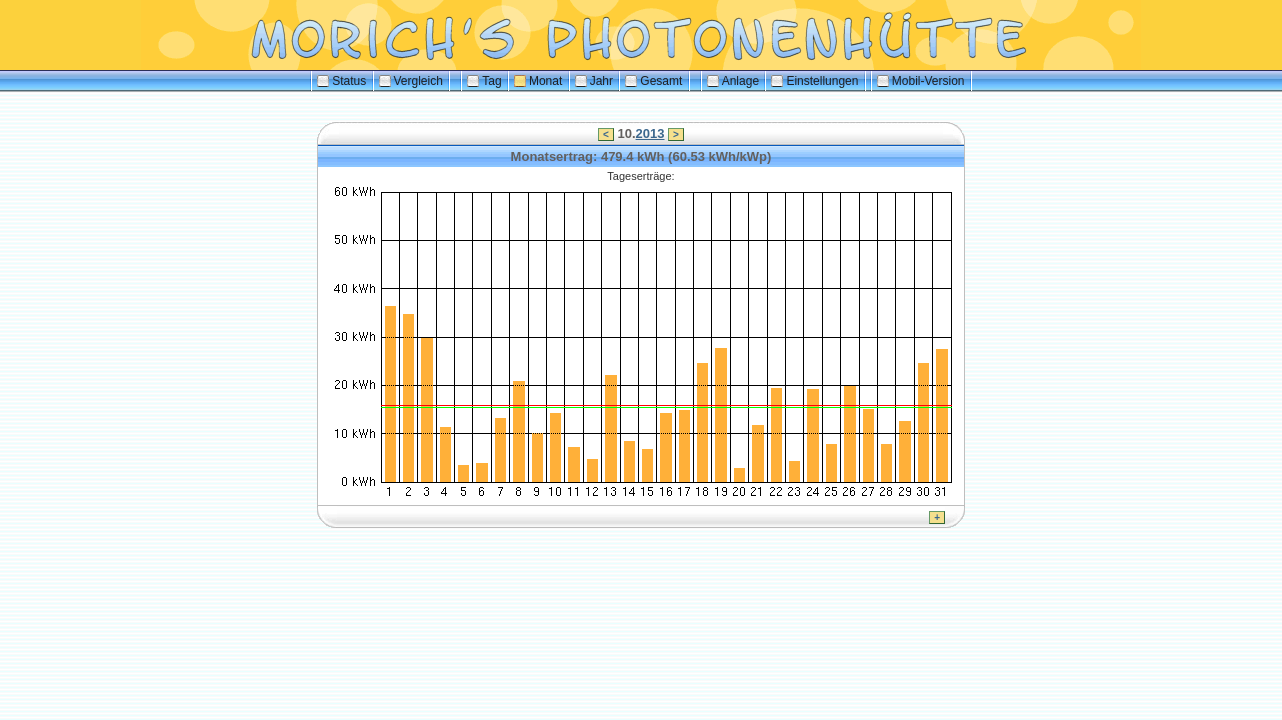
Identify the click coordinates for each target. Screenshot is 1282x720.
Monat (538, 81)
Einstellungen (814, 81)
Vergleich (411, 81)
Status (341, 81)
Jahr (594, 81)
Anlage (733, 81)
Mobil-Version (921, 81)
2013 (650, 133)
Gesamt (653, 81)
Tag (484, 81)
